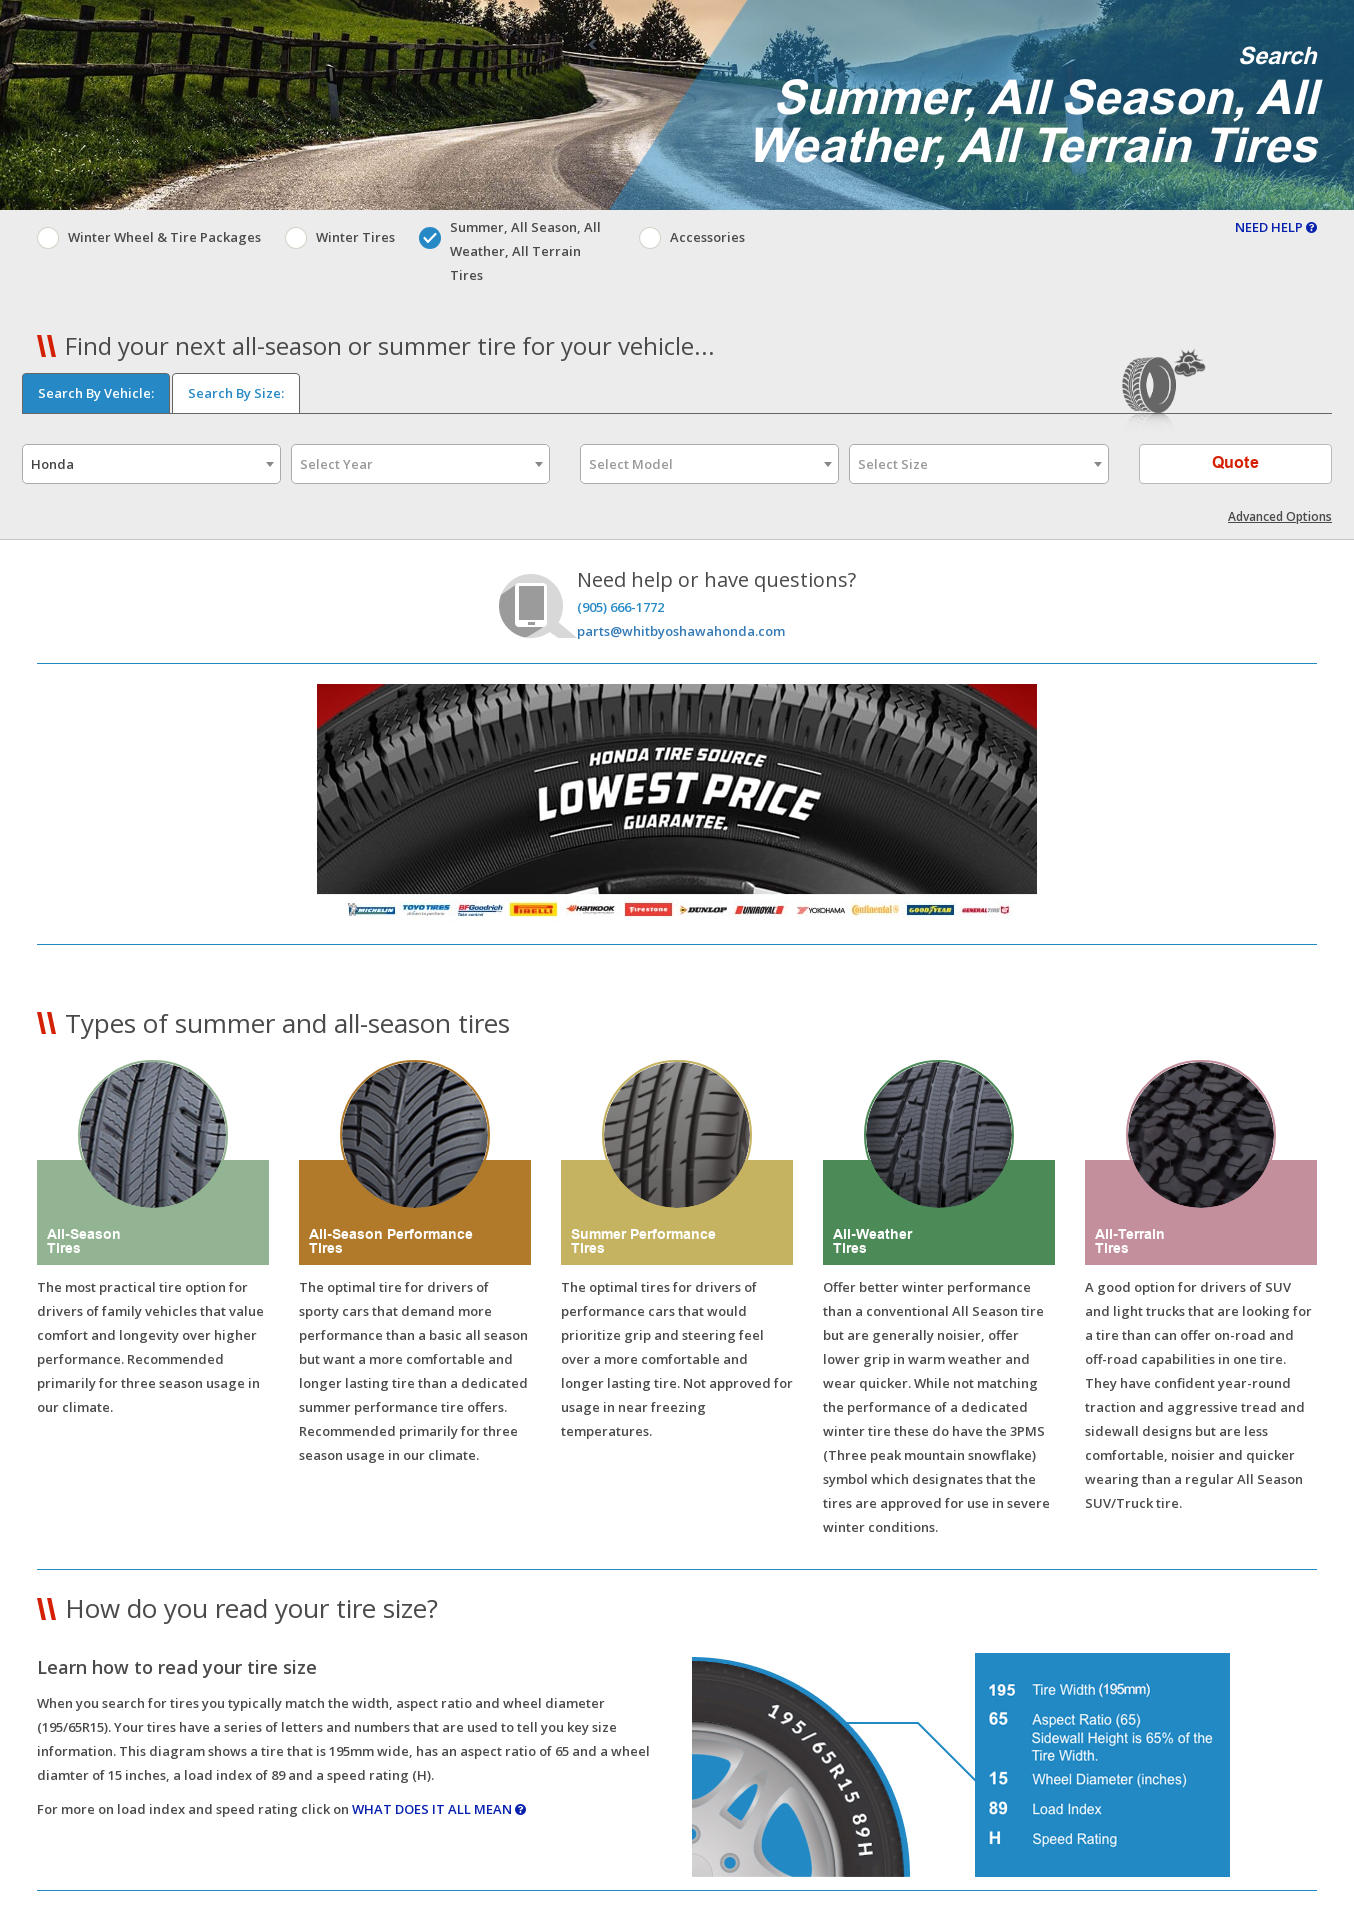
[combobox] (151, 464)
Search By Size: (236, 393)
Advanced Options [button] (1280, 516)
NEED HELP (1276, 227)
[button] (677, 1890)
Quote (1235, 463)
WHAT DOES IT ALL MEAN (439, 1809)
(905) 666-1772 (620, 607)
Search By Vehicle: (96, 393)
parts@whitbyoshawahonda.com (681, 631)
